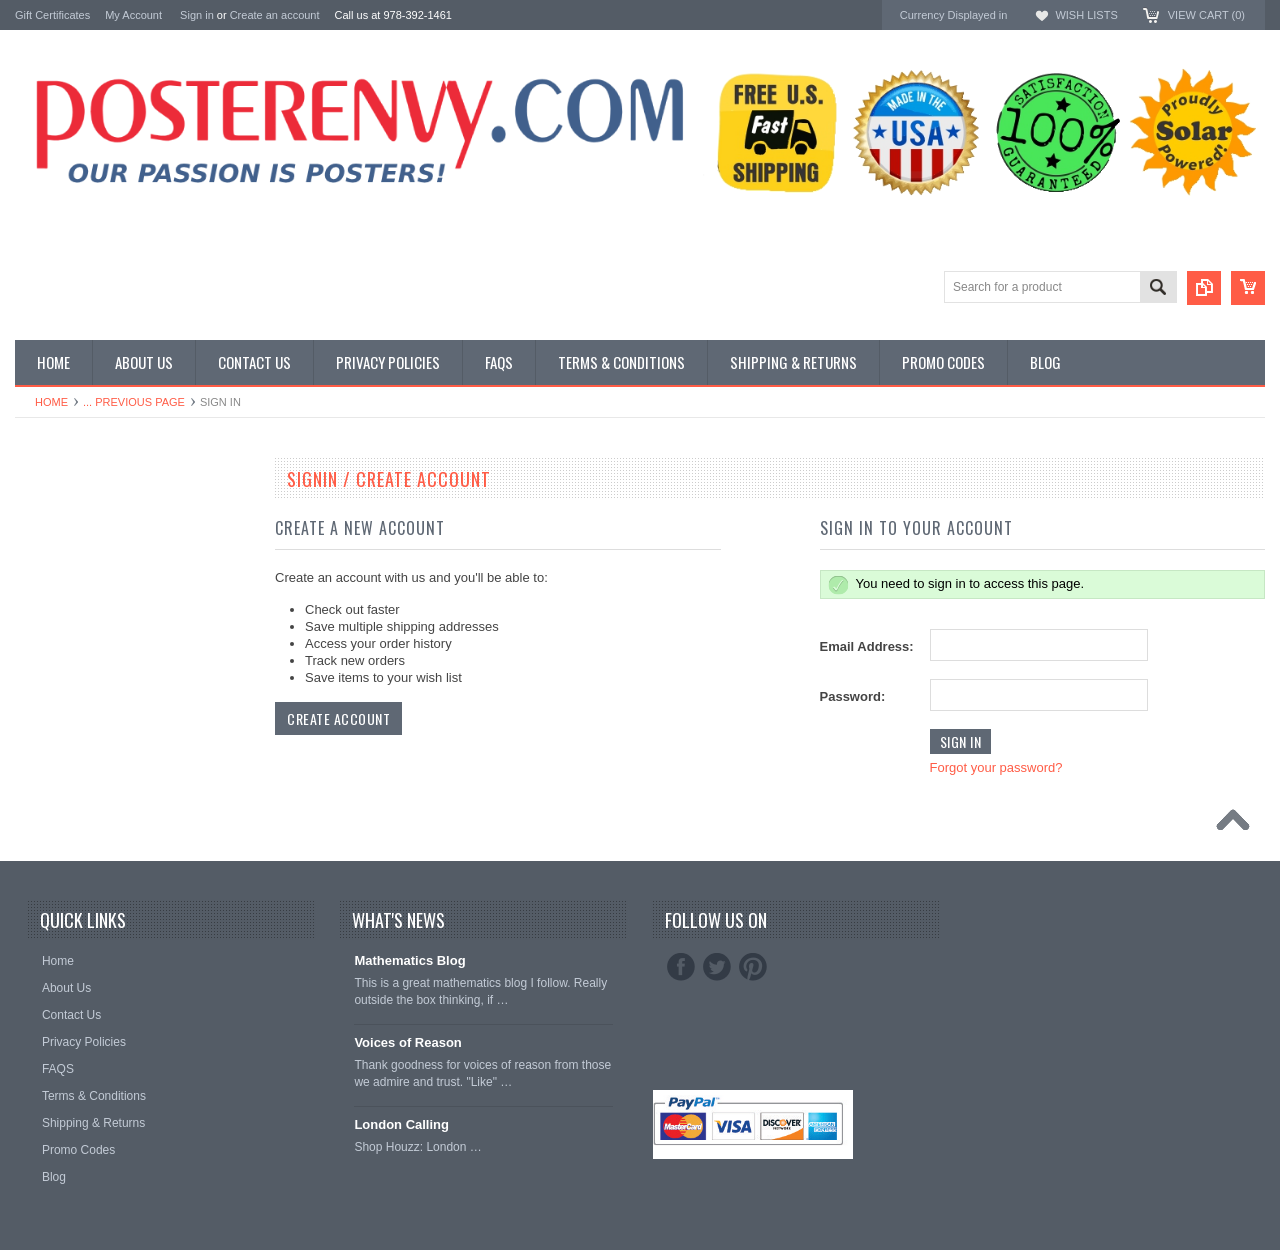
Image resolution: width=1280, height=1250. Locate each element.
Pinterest (753, 967)
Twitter (717, 967)
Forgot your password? (996, 767)
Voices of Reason (407, 1042)
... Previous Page (134, 402)
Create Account (338, 718)
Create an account (275, 15)
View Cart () (1206, 15)
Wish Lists (1086, 15)
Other (31, 558)
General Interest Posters (85, 541)
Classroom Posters (70, 507)
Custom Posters (61, 524)
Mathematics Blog (409, 960)
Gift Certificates (52, 15)
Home (51, 402)
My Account (133, 15)
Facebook (681, 967)
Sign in (197, 15)
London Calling (401, 1124)
